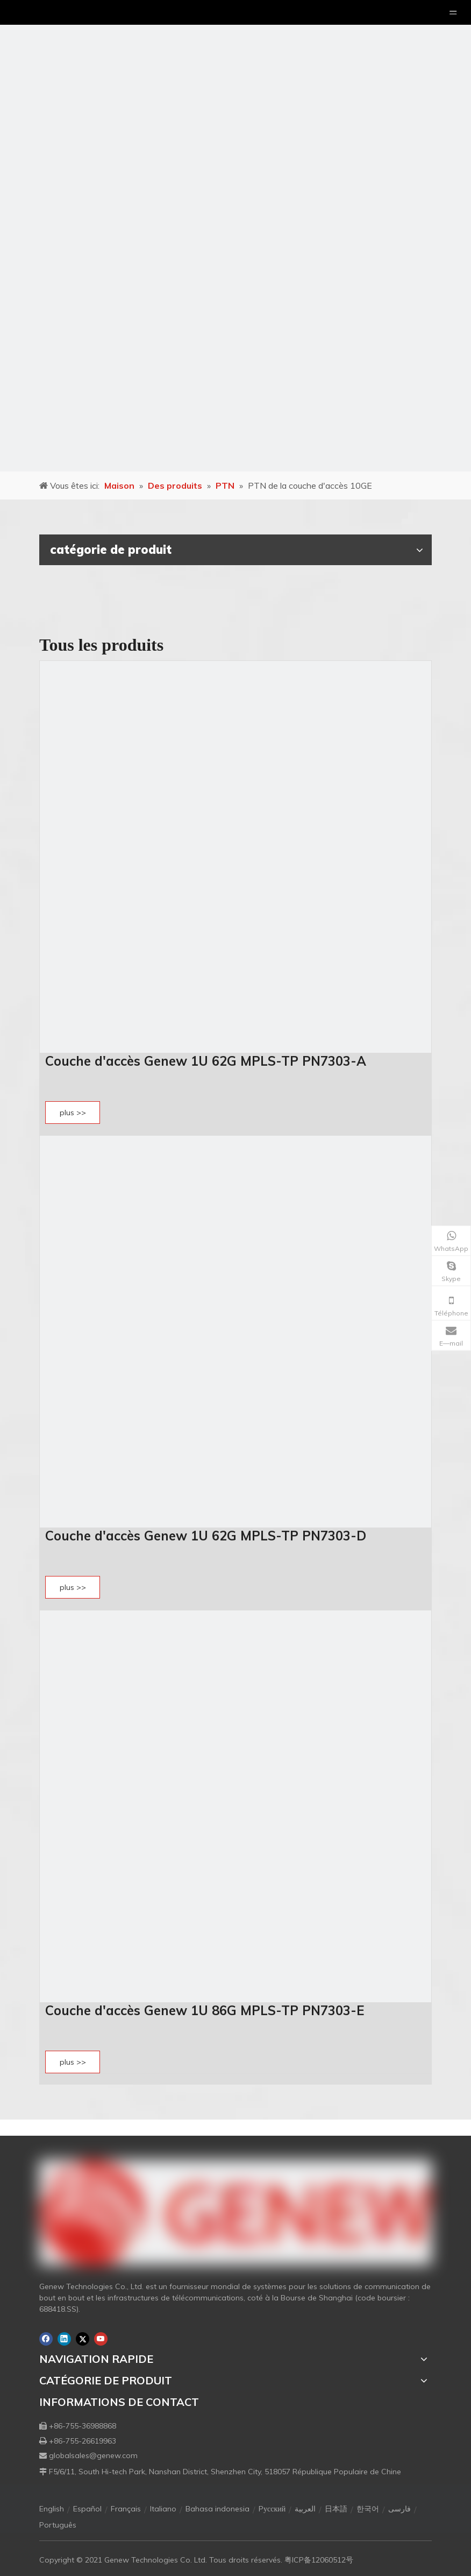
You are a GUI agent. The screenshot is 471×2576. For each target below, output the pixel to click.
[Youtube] (101, 2339)
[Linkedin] (64, 2339)
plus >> (73, 1112)
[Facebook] (46, 2339)
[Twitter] (82, 2339)
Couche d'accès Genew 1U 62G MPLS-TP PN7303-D (205, 1535)
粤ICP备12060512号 (318, 2560)
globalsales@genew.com (93, 2455)
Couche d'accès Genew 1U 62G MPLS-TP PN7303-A (205, 1060)
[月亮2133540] (235, 235)
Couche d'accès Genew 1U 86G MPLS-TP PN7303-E (205, 2010)
